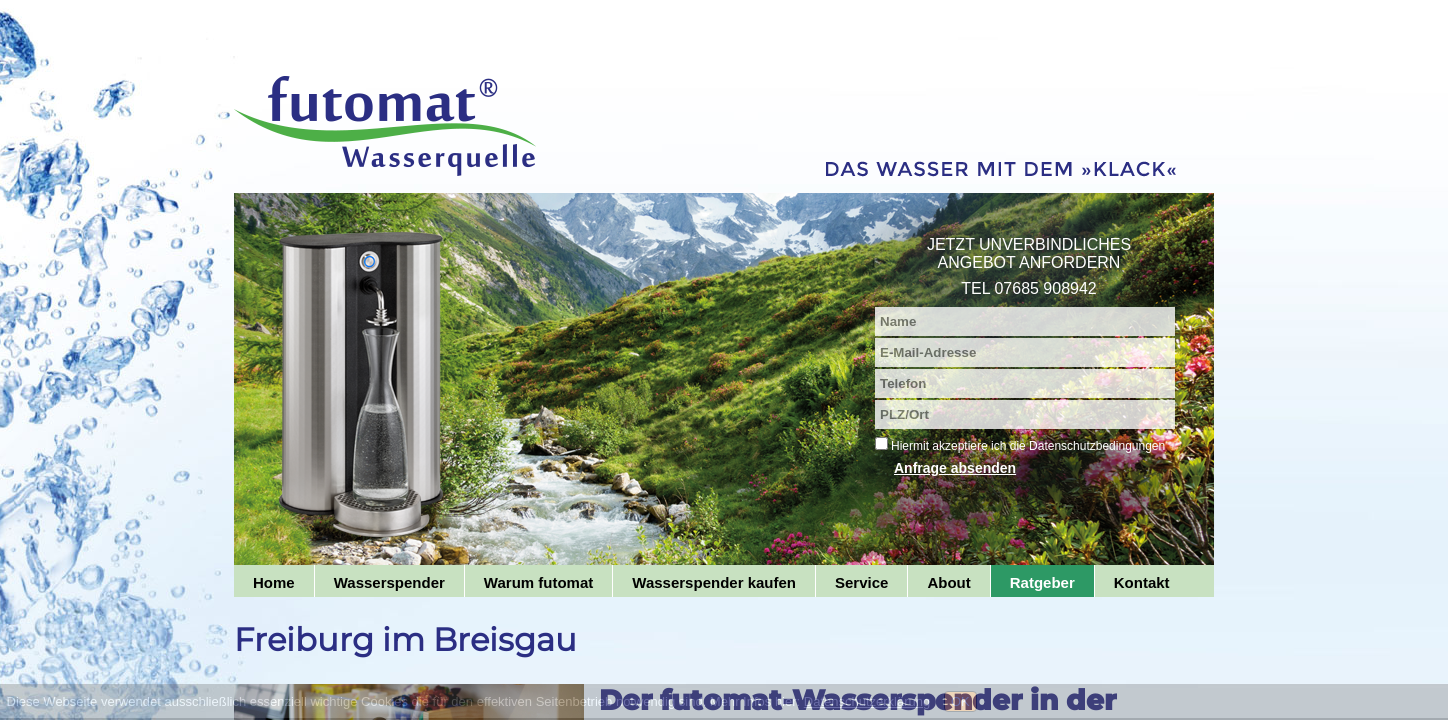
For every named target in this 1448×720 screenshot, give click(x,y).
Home (274, 582)
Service (861, 582)
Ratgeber (1042, 582)
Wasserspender (389, 582)
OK (960, 701)
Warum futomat (538, 582)
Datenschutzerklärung (867, 701)
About (948, 582)
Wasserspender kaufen (714, 582)
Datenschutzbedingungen (1097, 446)
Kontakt (1142, 582)
